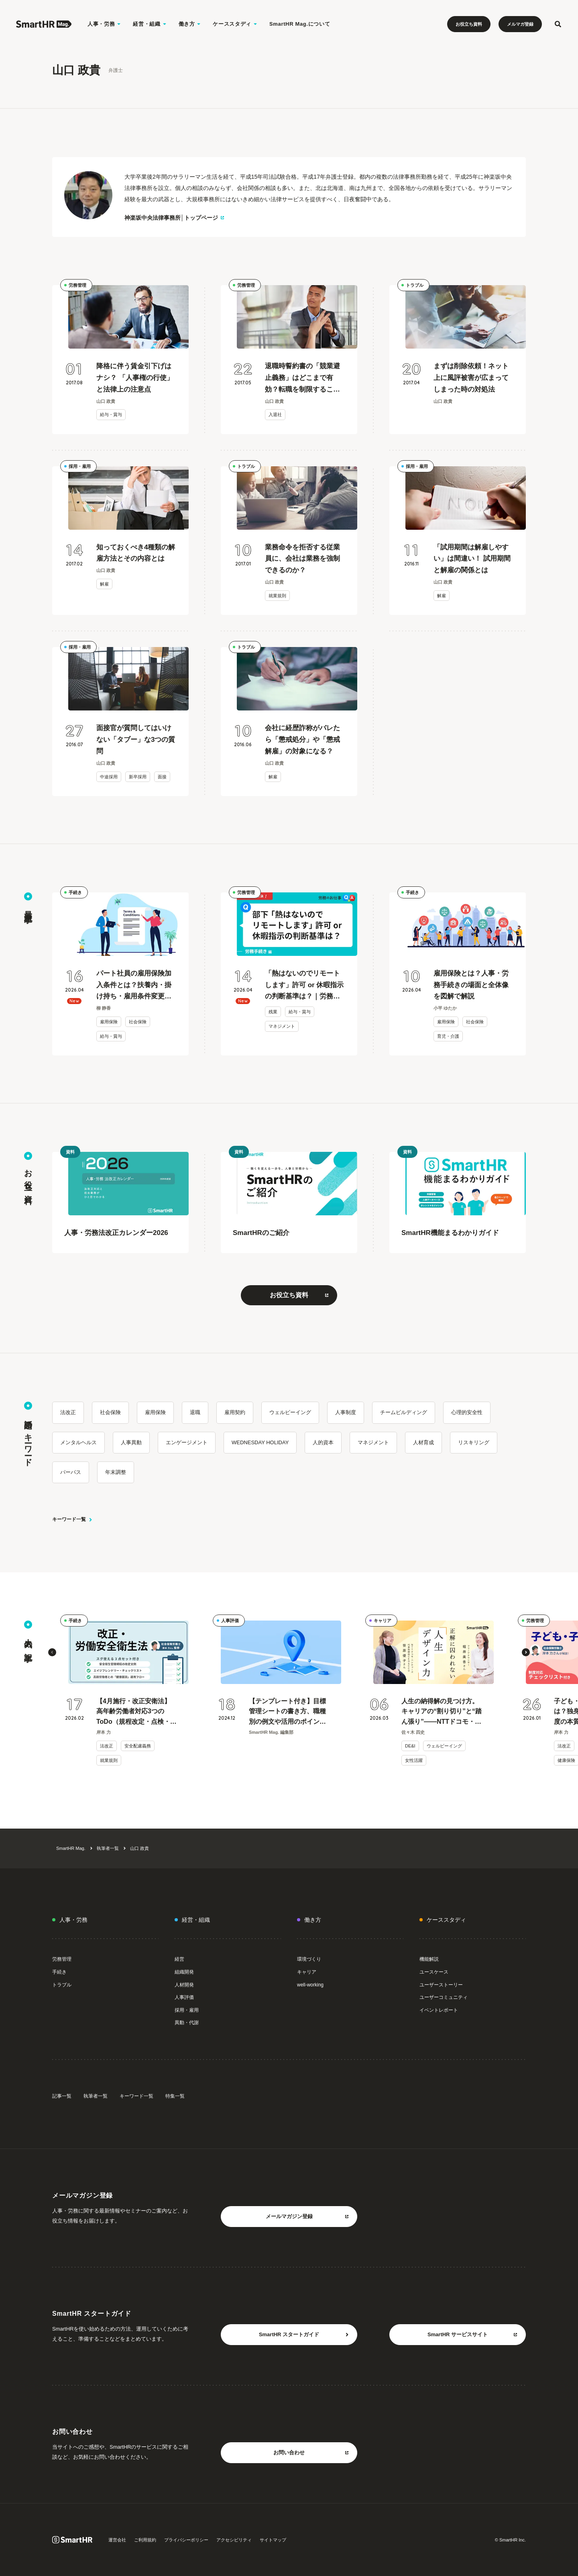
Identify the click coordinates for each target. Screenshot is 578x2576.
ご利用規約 (145, 2539)
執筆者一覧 (108, 1848)
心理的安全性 (466, 1412)
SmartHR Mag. (70, 1848)
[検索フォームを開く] (558, 24)
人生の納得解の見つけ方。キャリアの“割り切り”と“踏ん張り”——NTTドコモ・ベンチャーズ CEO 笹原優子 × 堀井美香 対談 (441, 1712)
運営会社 (117, 2539)
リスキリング (473, 1442)
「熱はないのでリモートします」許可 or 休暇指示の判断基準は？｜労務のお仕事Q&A (304, 986)
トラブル (414, 285)
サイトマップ (273, 2539)
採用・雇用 (80, 466)
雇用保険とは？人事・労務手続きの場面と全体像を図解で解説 (471, 985)
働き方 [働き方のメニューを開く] (190, 24)
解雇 (104, 584)
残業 (273, 1011)
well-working (310, 1985)
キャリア (382, 1620)
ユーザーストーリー (441, 1985)
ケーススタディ (446, 1920)
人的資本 (323, 1442)
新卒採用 (138, 776)
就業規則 (277, 595)
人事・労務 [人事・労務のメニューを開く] (104, 24)
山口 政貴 (139, 1848)
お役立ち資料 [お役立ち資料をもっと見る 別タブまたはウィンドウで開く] (299, 1295)
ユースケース (433, 1972)
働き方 (312, 1920)
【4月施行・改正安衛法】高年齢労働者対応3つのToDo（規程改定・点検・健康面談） (136, 1712)
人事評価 (230, 1620)
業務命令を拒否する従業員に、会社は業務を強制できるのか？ (302, 558)
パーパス (70, 1472)
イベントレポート (438, 2010)
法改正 (68, 1412)
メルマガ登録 (520, 24)
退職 (195, 1412)
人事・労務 (73, 1920)
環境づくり (309, 1959)
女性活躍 (414, 1760)
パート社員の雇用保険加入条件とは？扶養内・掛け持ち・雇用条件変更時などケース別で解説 (133, 986)
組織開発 (184, 1972)
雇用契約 (234, 1412)
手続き (75, 892)
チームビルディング (403, 1412)
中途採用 (109, 776)
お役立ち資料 (469, 24)
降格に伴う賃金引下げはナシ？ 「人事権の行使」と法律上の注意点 (134, 377)
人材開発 (184, 1985)
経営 (179, 1959)
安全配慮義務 (137, 1745)
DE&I (410, 1745)
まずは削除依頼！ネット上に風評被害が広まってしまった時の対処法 (471, 377)
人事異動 (131, 1442)
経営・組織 (196, 1920)
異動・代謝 (187, 2022)
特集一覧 (175, 2096)
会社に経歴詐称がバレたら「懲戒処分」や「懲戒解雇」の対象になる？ (302, 739)
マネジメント (282, 1026)
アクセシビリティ (234, 2539)
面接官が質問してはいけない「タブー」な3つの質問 (135, 739)
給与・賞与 (111, 414)
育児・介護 (448, 1036)
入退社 (275, 414)
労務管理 (77, 285)
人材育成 (423, 1442)
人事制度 (345, 1412)
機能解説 (429, 1959)
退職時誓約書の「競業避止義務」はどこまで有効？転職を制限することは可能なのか (302, 379)
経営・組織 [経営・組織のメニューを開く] (149, 24)
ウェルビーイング (290, 1412)
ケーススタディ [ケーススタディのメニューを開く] (235, 24)
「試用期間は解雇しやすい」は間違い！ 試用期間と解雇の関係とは (472, 558)
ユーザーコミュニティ (443, 1997)
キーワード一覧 (72, 1519)
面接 (162, 776)
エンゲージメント (187, 1442)
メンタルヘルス (78, 1442)
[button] (52, 1652)
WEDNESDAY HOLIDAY (260, 1442)
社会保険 (138, 1021)
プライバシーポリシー (186, 2539)
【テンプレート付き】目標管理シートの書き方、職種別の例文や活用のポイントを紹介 (287, 1712)
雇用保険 (109, 1021)
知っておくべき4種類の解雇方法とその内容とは (135, 553)
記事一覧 (61, 2096)
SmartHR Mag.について (299, 24)
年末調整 (115, 1472)
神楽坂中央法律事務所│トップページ (174, 217)
